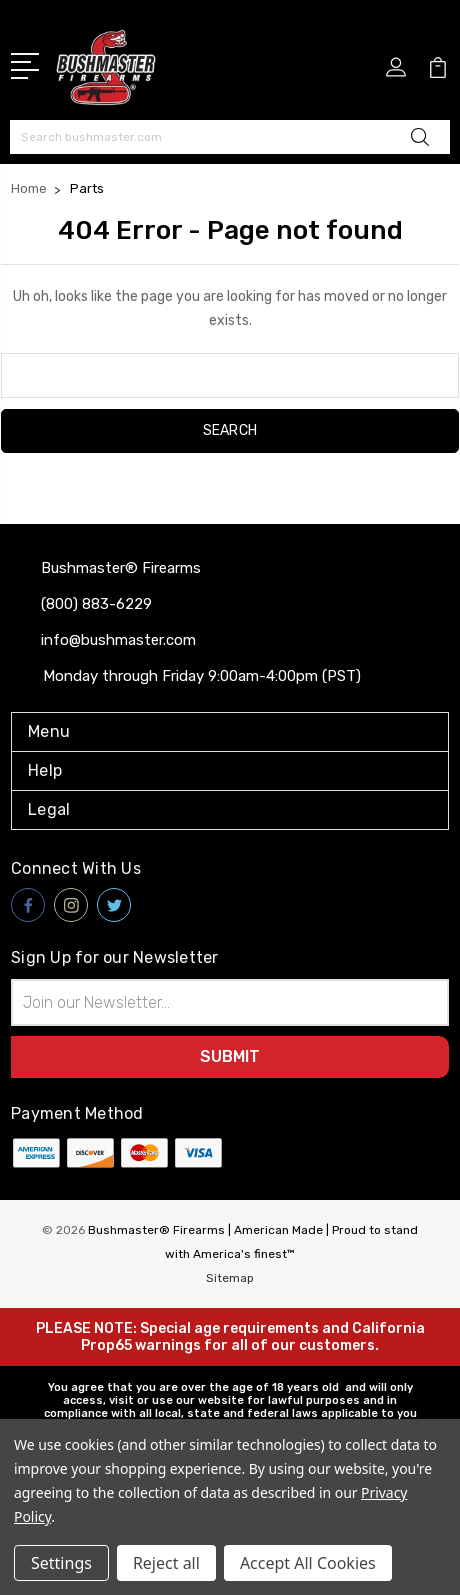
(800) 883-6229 (96, 604)
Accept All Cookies (308, 1563)
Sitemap (230, 1278)
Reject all (166, 1563)
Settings (61, 1563)
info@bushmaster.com (118, 640)
